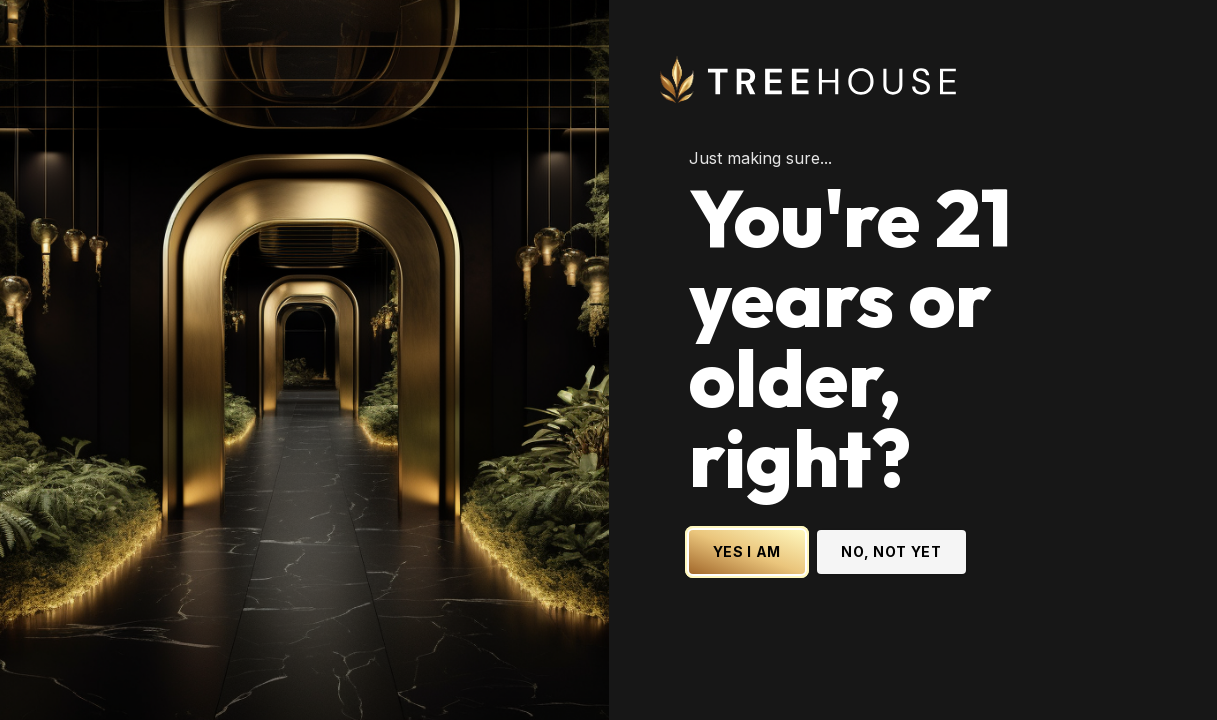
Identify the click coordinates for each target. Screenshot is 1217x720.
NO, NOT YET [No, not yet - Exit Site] (891, 551)
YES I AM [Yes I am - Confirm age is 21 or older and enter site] (747, 551)
